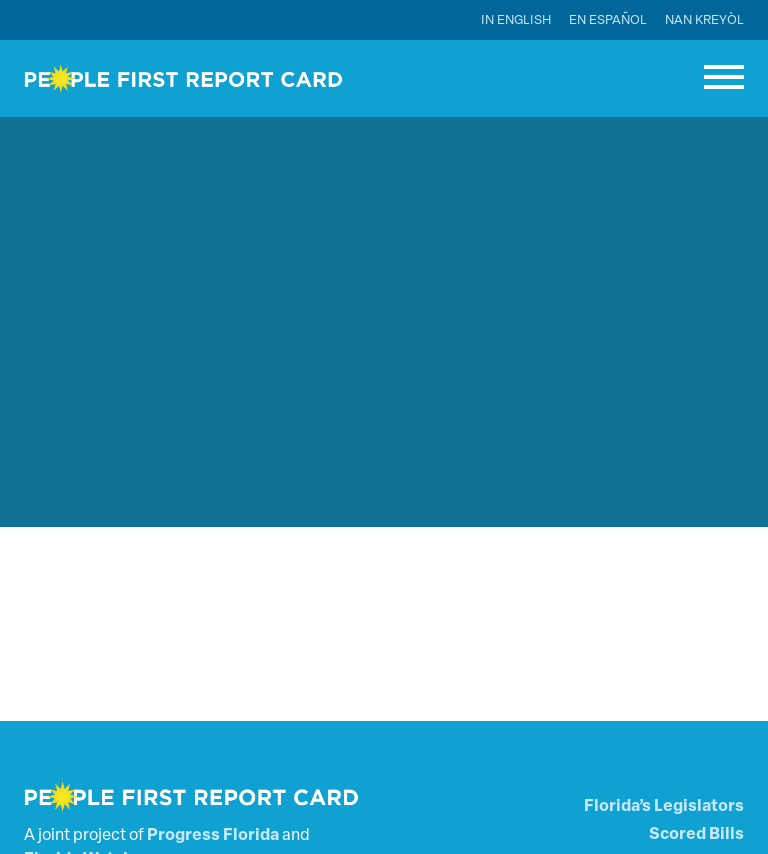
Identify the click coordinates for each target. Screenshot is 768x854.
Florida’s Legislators (664, 807)
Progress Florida (213, 836)
